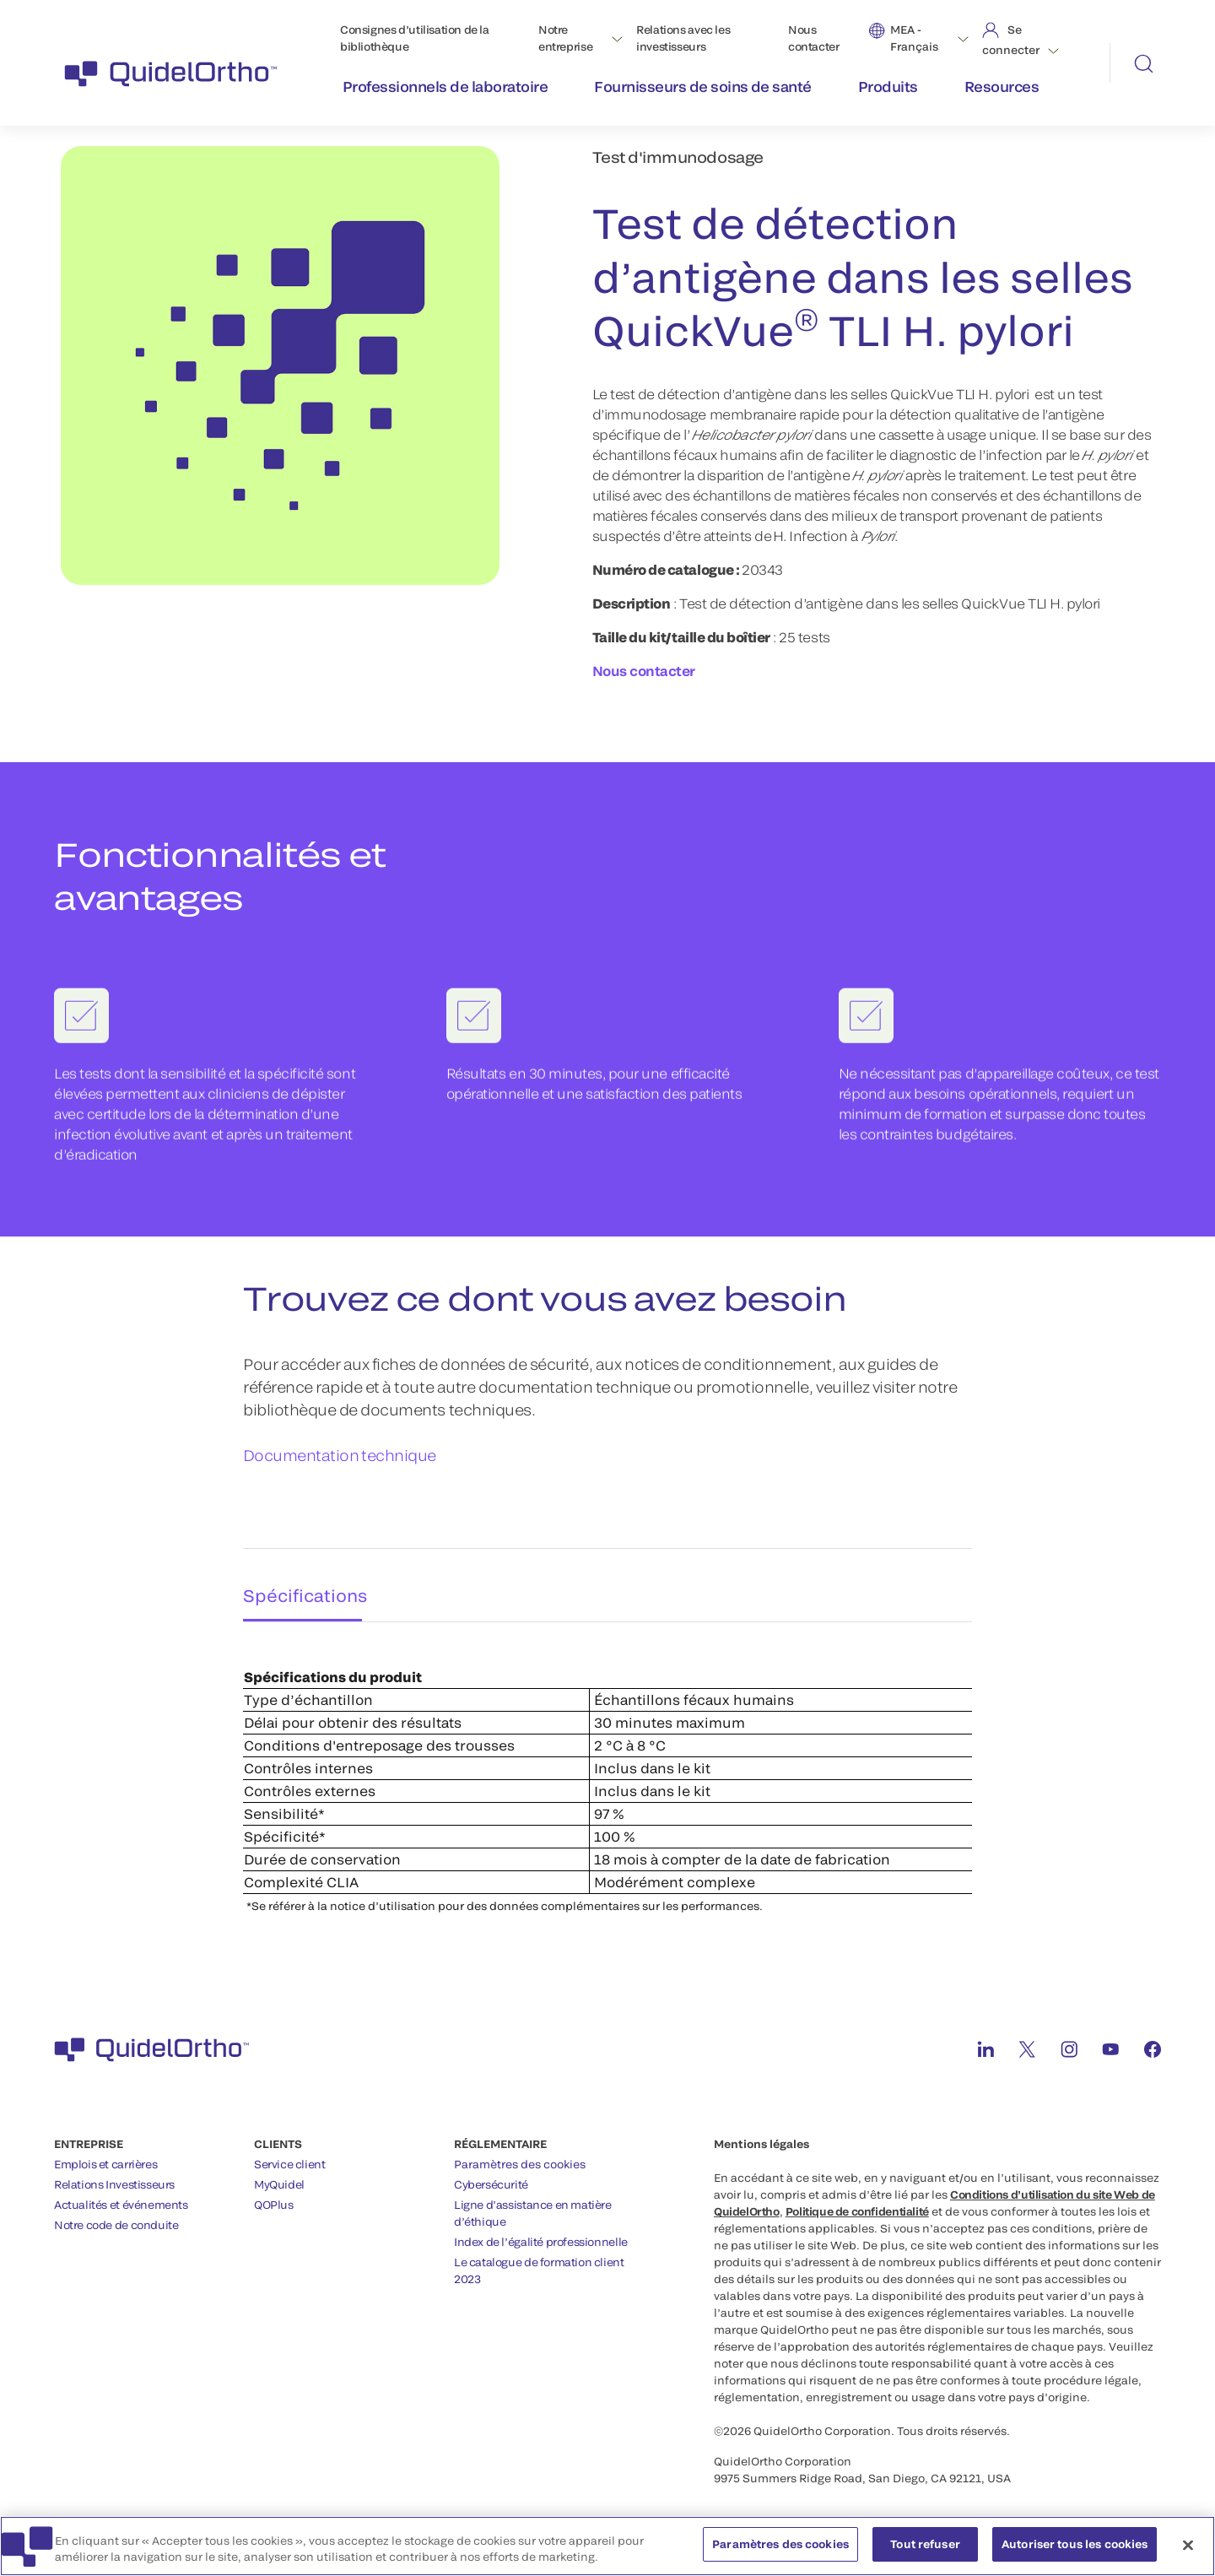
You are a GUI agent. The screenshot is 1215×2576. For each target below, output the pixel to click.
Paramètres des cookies (520, 2155)
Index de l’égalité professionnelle (541, 2233)
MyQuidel (279, 2176)
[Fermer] (1188, 2552)
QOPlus (274, 2196)
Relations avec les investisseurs (683, 38)
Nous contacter (814, 38)
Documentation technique (339, 1456)
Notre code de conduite (116, 2216)
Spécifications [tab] (298, 1581)
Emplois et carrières (105, 2155)
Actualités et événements (121, 2196)
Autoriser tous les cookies (1075, 2552)
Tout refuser (925, 2552)
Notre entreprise (565, 38)
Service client (290, 2155)
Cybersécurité (491, 2176)
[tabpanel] (607, 1765)
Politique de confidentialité (857, 2203)
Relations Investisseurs (114, 2176)
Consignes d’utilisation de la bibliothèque (414, 38)
